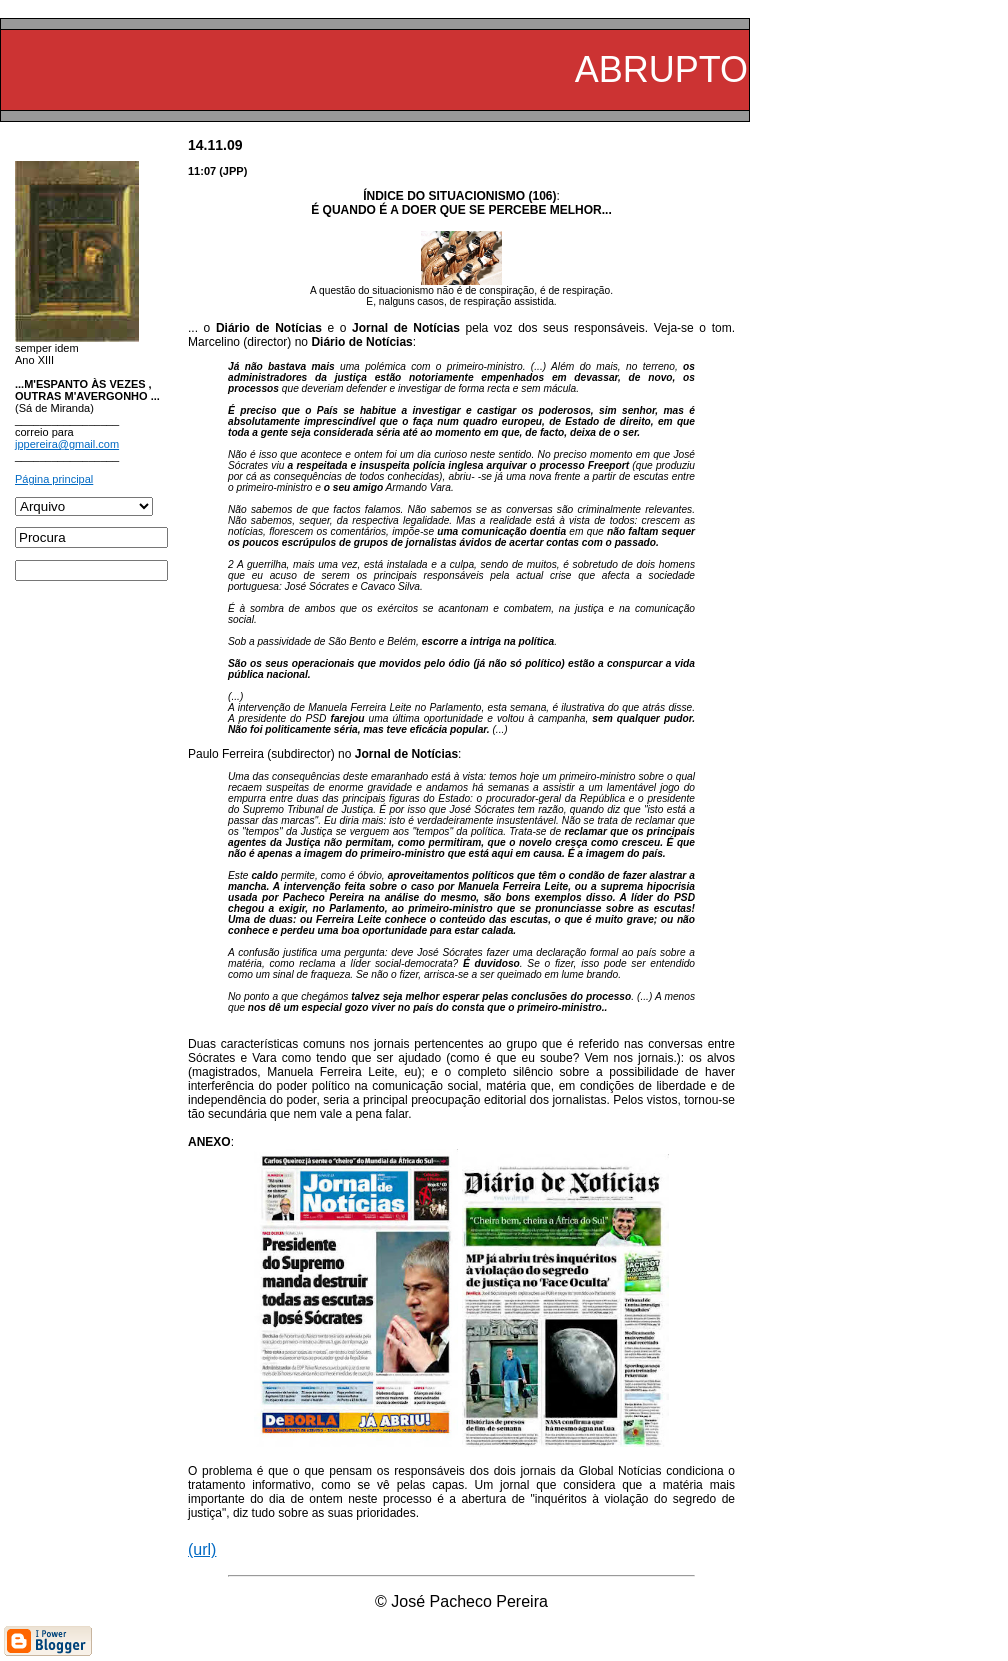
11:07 (202, 171)
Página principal (54, 479)
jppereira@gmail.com (67, 444)
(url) (202, 1549)
